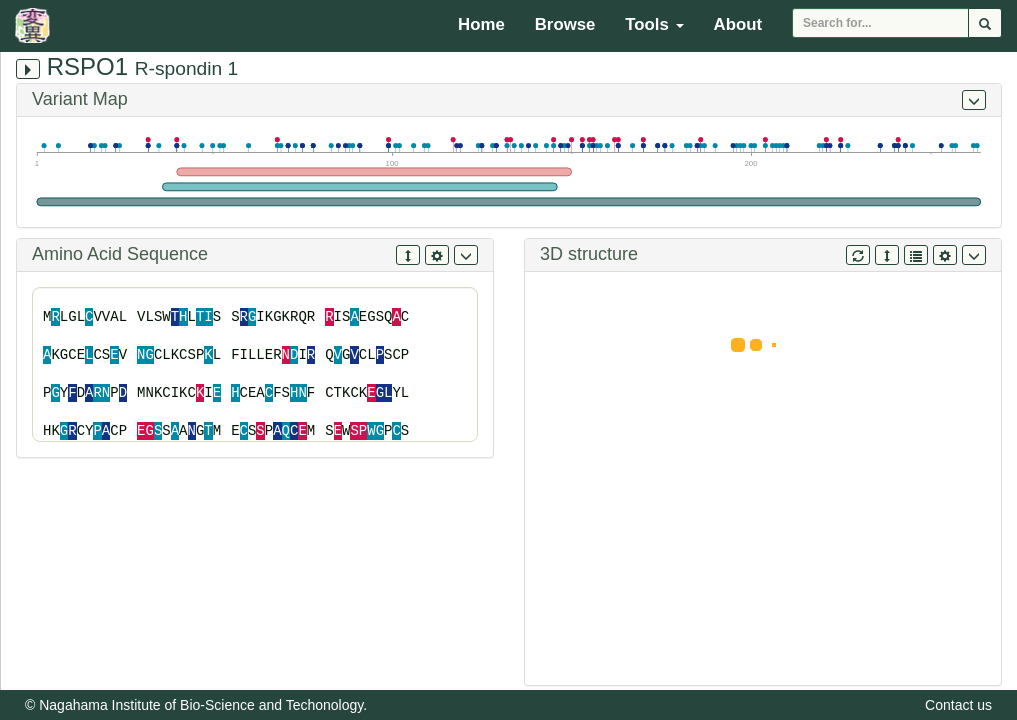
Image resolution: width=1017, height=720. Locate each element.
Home (481, 24)
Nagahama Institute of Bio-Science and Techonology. (203, 705)
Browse (565, 24)
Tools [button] (654, 24)
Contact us (958, 705)
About (738, 24)
